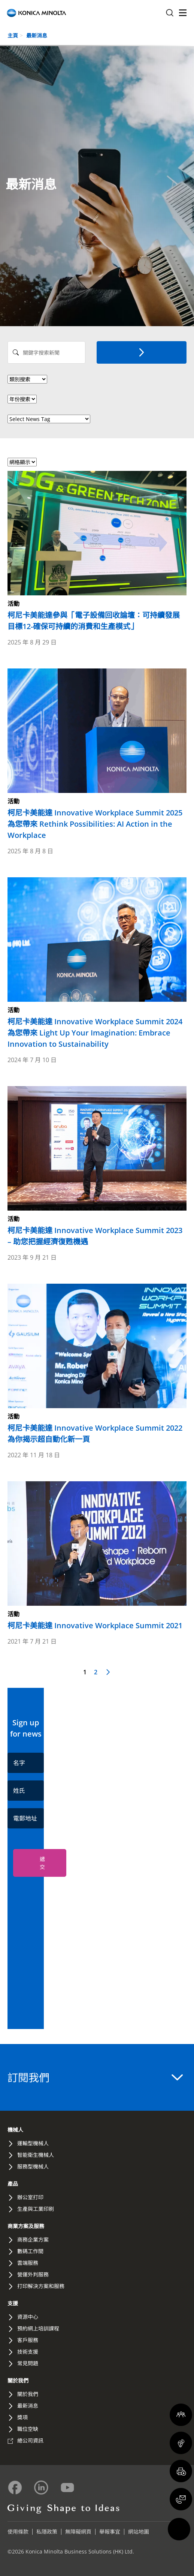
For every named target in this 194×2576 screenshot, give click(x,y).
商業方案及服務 (25, 2226)
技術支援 (27, 2351)
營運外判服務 (33, 2274)
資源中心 (27, 2316)
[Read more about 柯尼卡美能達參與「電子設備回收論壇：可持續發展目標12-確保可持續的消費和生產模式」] (97, 551)
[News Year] (22, 399)
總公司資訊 (30, 2440)
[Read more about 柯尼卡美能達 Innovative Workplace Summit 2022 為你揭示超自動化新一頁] (97, 1364)
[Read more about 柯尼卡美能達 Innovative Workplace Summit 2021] (97, 1556)
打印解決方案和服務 (40, 2286)
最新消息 (36, 35)
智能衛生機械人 (35, 2154)
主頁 (12, 35)
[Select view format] (22, 462)
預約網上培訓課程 (38, 2328)
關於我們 (17, 2380)
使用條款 (17, 2531)
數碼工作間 (30, 2251)
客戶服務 (27, 2340)
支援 (12, 2303)
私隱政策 (46, 2531)
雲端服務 (27, 2262)
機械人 (15, 2129)
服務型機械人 (33, 2166)
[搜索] (142, 352)
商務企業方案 (33, 2239)
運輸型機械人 (33, 2143)
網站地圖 (138, 2531)
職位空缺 (27, 2428)
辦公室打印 (30, 2197)
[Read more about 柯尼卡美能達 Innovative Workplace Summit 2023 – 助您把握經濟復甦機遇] (97, 1166)
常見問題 (27, 2363)
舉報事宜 (109, 2531)
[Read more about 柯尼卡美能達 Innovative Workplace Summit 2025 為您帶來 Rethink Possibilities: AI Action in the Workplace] (97, 754)
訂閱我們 (95, 2077)
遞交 (42, 1862)
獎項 (22, 2417)
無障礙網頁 (78, 2531)
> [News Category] (27, 379)
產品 (12, 2183)
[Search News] (46, 352)
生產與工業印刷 (35, 2208)
